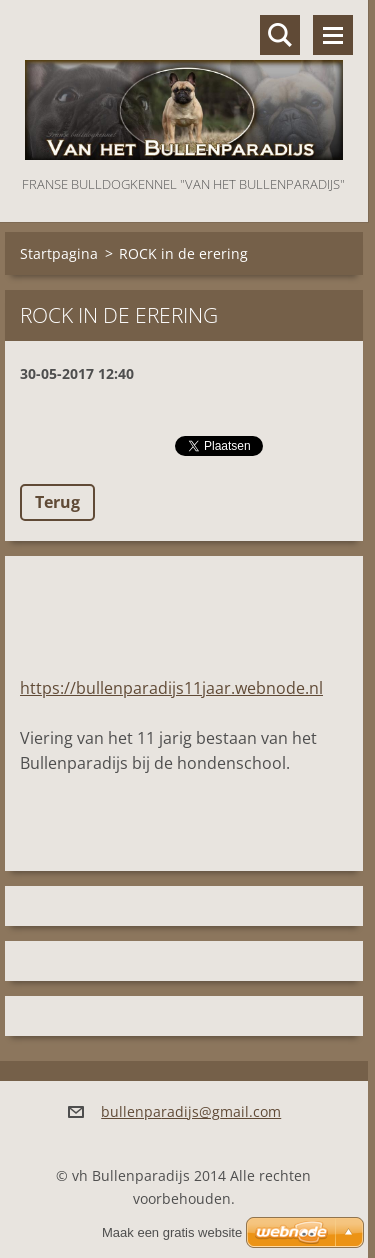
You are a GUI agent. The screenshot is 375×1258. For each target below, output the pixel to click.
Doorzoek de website (280, 35)
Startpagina (59, 253)
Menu (333, 35)
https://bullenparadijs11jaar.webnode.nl (171, 688)
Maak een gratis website (172, 1232)
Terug (57, 502)
